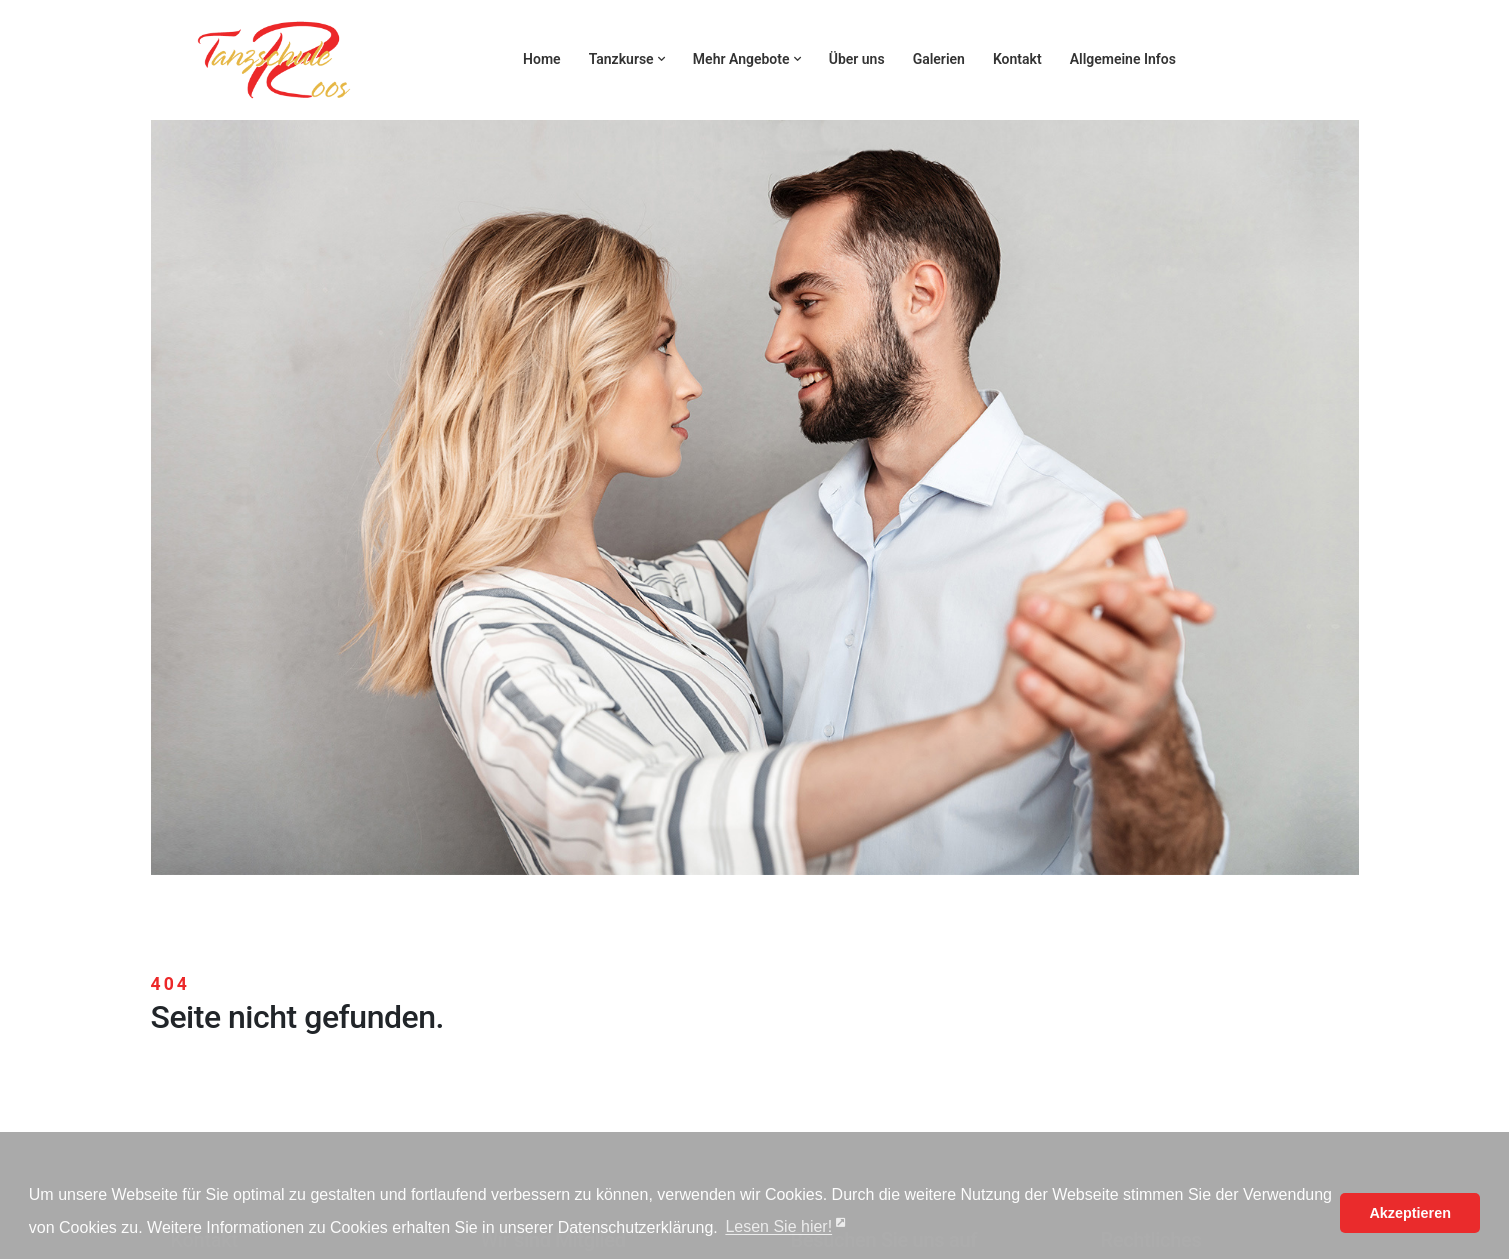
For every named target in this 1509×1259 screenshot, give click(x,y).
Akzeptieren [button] (1410, 1213)
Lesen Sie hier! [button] (778, 1227)
